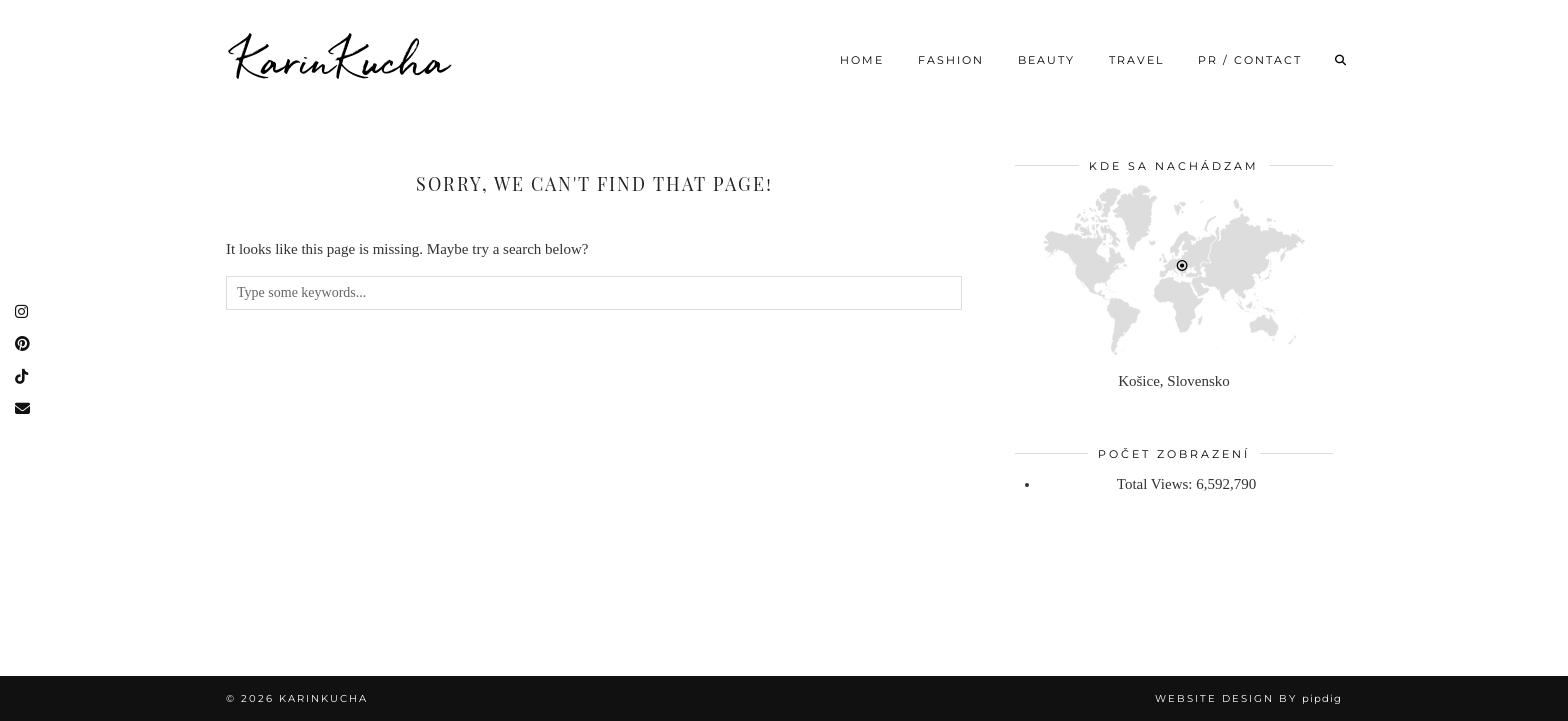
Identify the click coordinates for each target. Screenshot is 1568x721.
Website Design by (1248, 698)
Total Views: (1156, 484)
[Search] (1341, 60)
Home (862, 60)
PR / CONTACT (1250, 60)
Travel (1136, 60)
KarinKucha (343, 60)
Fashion (951, 60)
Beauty (1046, 60)
